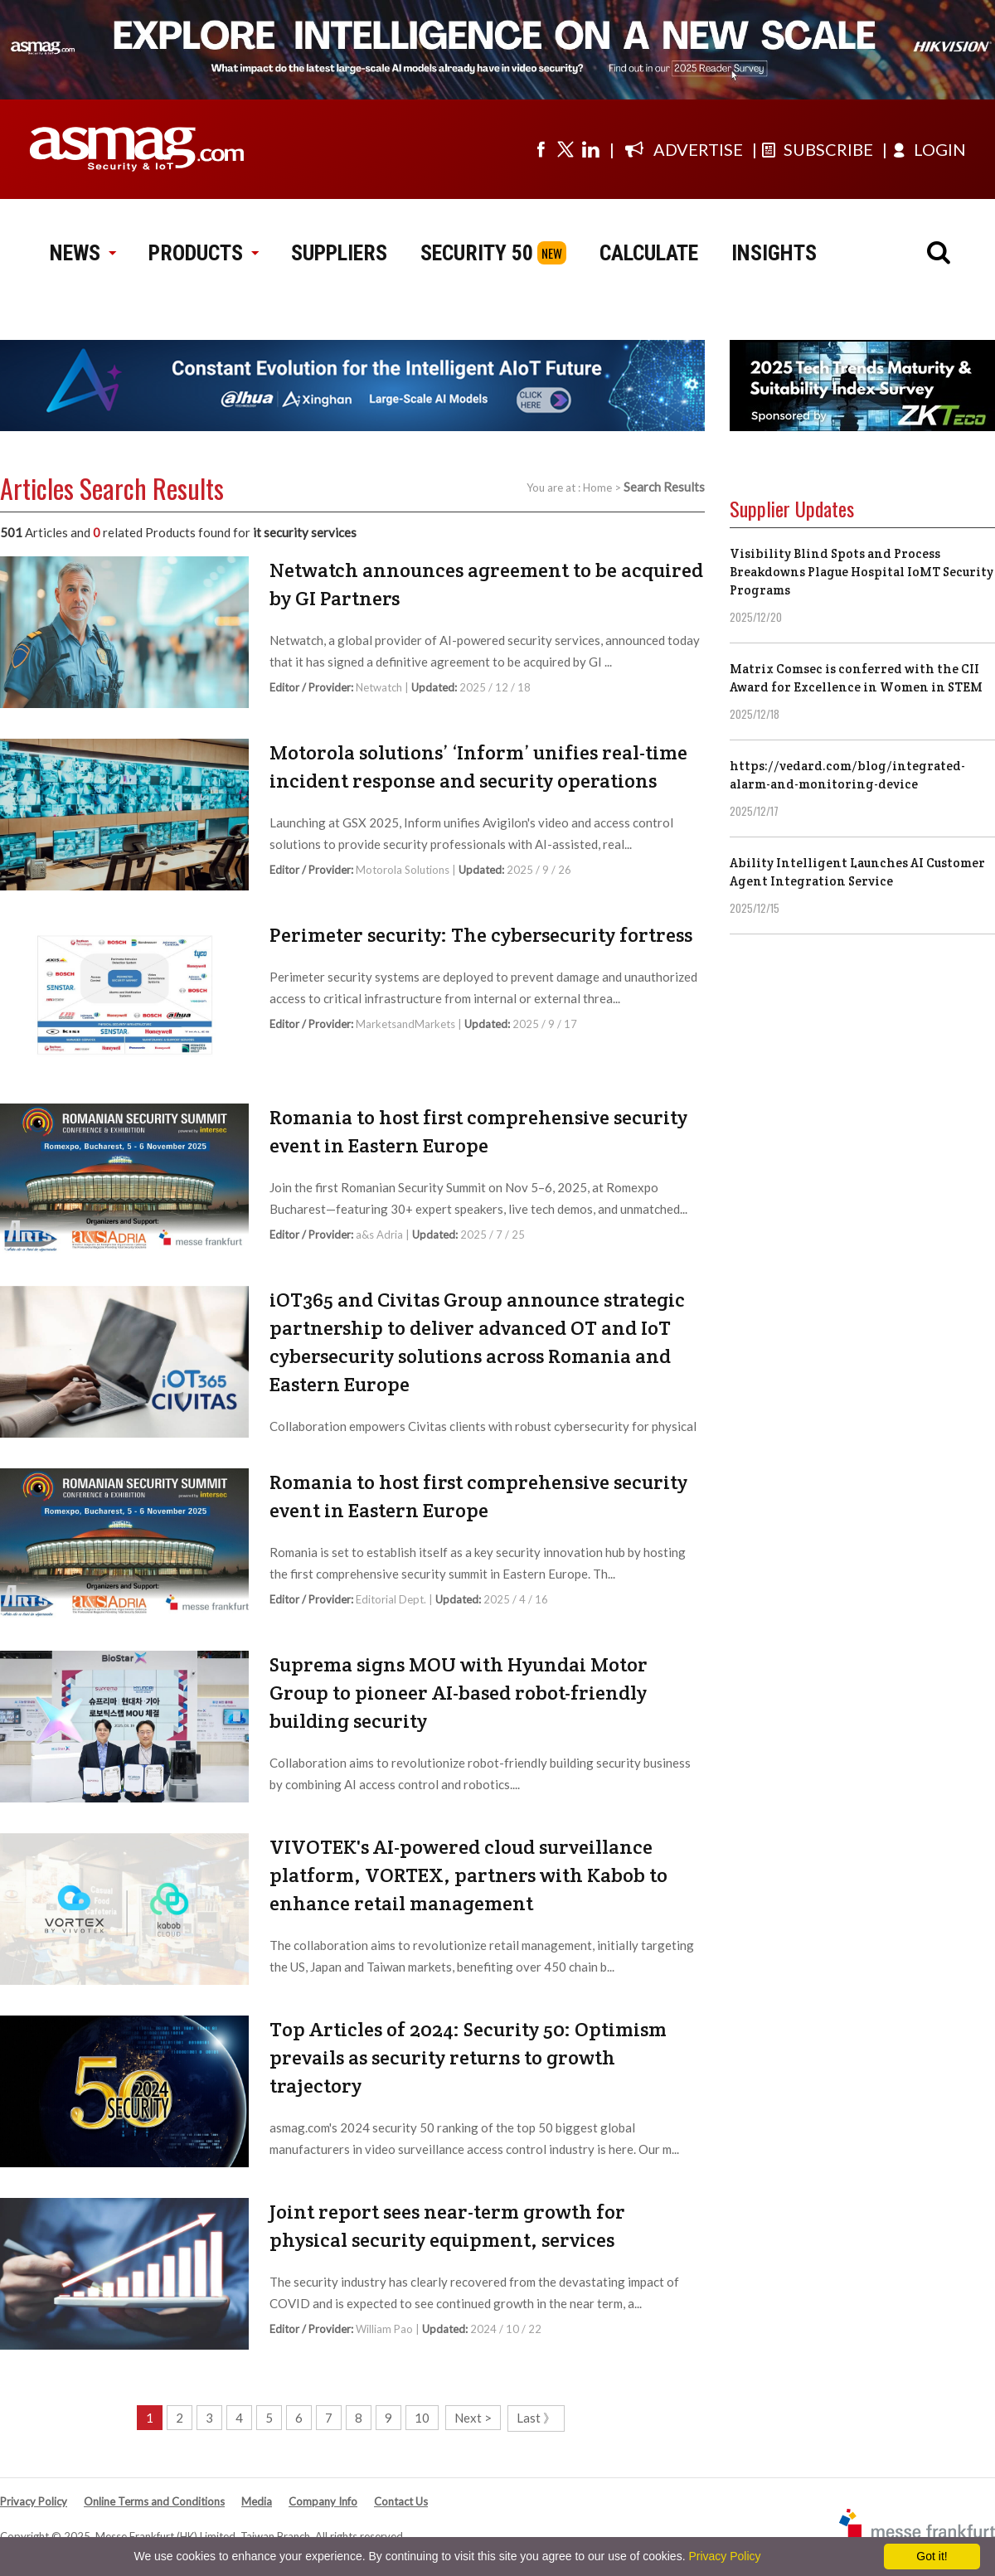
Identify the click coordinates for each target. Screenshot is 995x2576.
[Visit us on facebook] (540, 149)
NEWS (82, 252)
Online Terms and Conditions (154, 2501)
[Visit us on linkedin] (590, 149)
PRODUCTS (203, 252)
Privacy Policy (33, 2501)
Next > (473, 2417)
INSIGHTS (774, 252)
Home (597, 487)
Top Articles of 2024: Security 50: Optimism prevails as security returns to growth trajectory (468, 2057)
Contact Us (401, 2501)
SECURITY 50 (476, 252)
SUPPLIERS (339, 252)
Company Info (323, 2501)
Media (256, 2501)
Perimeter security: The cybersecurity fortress (480, 935)
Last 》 (536, 2417)
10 (422, 2417)
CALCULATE (648, 252)
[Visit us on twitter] (565, 149)
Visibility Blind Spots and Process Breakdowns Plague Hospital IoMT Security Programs (861, 572)
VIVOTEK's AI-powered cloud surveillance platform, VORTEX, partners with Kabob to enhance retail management (468, 1875)
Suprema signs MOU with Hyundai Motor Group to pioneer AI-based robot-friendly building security (458, 1693)
